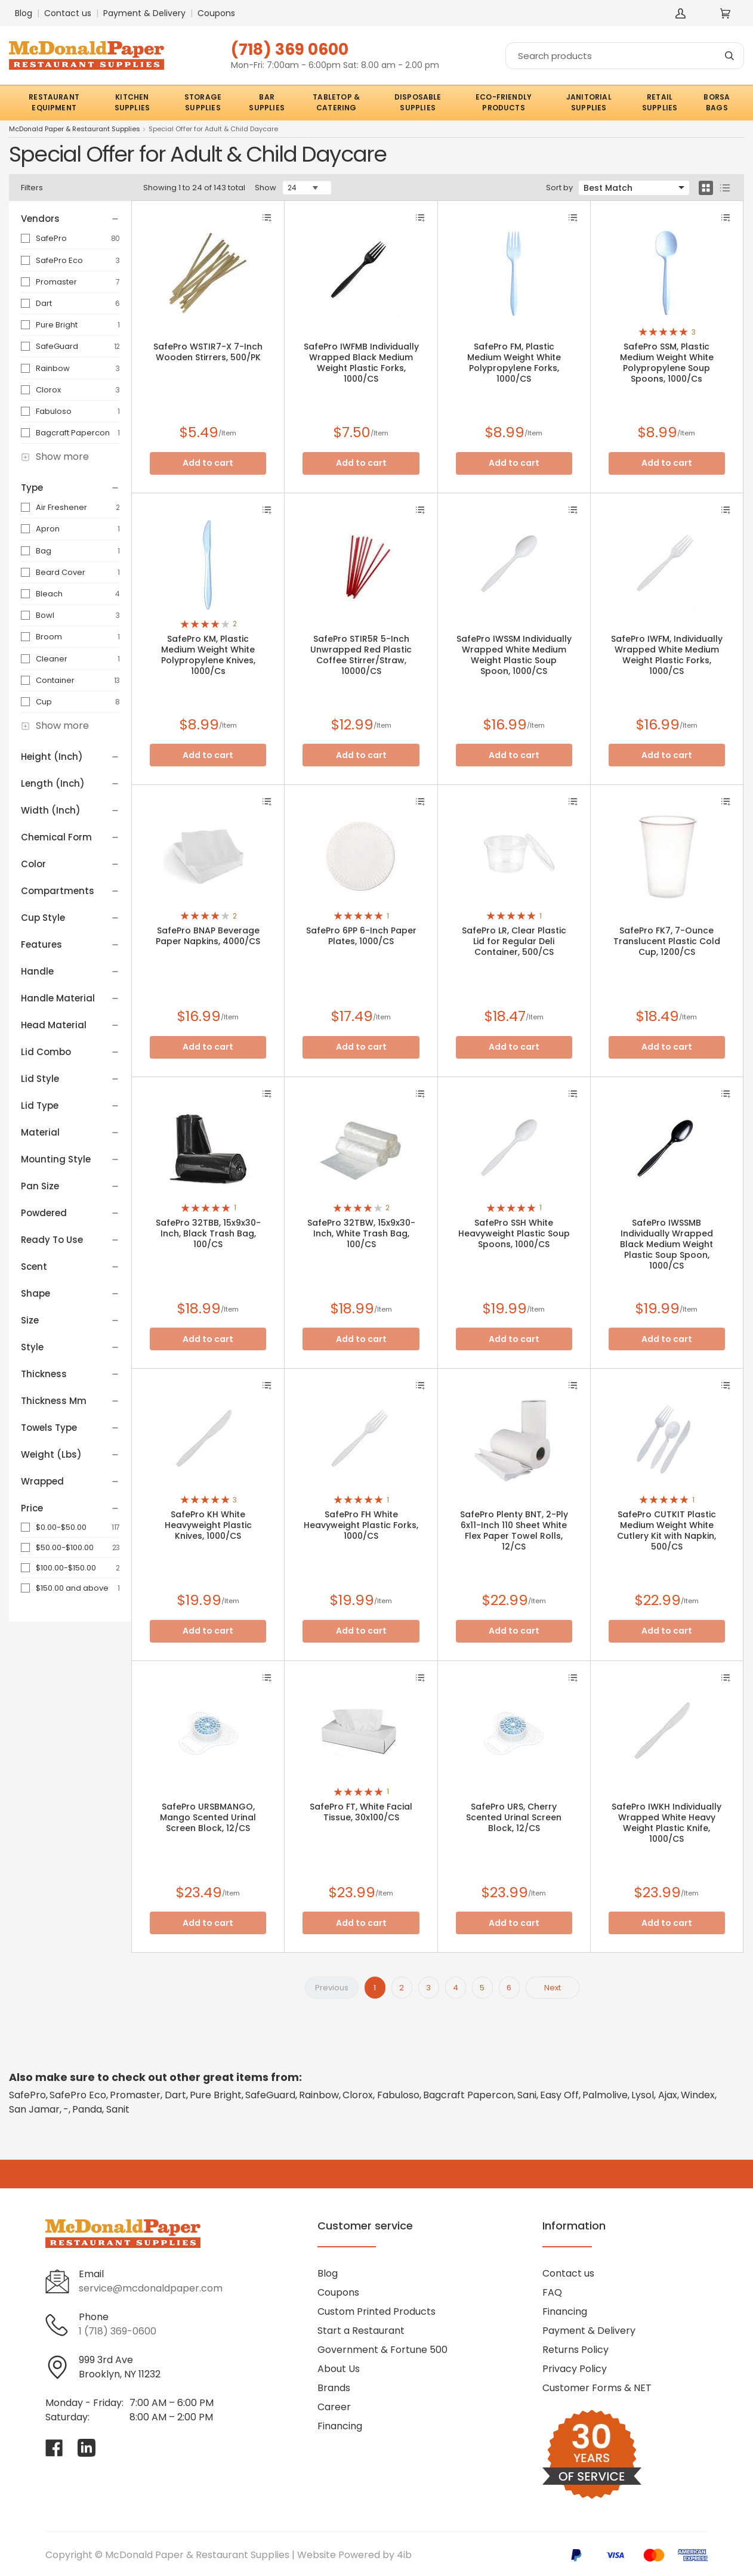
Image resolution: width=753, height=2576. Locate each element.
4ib (404, 2555)
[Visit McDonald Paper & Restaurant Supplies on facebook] (54, 2448)
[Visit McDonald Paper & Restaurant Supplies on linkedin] (86, 2448)
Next (552, 1987)
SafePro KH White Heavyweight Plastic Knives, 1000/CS (208, 1525)
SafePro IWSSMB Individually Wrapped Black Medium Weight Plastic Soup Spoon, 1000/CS (666, 1244)
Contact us (67, 13)
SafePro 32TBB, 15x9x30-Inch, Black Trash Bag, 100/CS (208, 1233)
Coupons (216, 13)
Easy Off (559, 2095)
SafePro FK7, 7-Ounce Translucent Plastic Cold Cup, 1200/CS (666, 941)
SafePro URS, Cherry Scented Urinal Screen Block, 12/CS (513, 1817)
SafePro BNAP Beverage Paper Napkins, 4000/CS (208, 936)
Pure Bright (57, 325)
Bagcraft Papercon (73, 433)
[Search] (624, 55)
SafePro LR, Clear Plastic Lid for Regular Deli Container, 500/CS (514, 941)
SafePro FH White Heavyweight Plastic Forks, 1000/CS (361, 1525)
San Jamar (34, 2109)
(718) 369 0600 (289, 49)
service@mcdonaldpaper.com (151, 2288)
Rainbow (53, 368)
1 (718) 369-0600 (117, 2331)
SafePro (51, 238)
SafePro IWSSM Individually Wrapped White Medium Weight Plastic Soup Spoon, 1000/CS (514, 654)
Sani (526, 2095)
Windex (698, 2095)
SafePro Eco (59, 260)
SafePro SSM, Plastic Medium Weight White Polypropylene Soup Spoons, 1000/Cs (667, 362)
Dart (44, 303)
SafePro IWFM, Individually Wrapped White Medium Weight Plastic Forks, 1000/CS (667, 654)
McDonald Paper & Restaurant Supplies (74, 129)
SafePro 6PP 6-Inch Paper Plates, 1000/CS (361, 936)
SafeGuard (57, 346)
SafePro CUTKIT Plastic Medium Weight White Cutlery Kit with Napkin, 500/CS (666, 1530)
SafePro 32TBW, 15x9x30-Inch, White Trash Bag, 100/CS (361, 1233)
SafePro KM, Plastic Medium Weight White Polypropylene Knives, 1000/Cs (208, 654)
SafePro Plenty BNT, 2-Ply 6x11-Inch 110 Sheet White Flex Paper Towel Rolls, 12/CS (514, 1530)
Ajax (667, 2095)
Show (265, 187)
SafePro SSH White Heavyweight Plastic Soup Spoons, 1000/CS (514, 1233)
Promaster (56, 282)
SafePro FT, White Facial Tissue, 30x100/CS (361, 1812)
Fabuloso (54, 411)
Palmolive (605, 2095)
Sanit (117, 2109)
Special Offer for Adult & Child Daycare (213, 129)
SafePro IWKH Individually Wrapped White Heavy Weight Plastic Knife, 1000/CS (666, 1822)
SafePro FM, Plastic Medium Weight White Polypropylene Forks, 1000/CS (514, 362)
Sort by (559, 187)
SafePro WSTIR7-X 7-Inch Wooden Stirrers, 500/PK (208, 352)
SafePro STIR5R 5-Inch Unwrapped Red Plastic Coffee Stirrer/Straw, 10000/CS (361, 654)
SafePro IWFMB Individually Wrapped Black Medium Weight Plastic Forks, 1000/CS (361, 362)
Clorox (48, 390)
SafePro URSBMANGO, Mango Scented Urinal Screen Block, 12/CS (208, 1817)
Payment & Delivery (144, 13)
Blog (23, 13)
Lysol (642, 2095)
